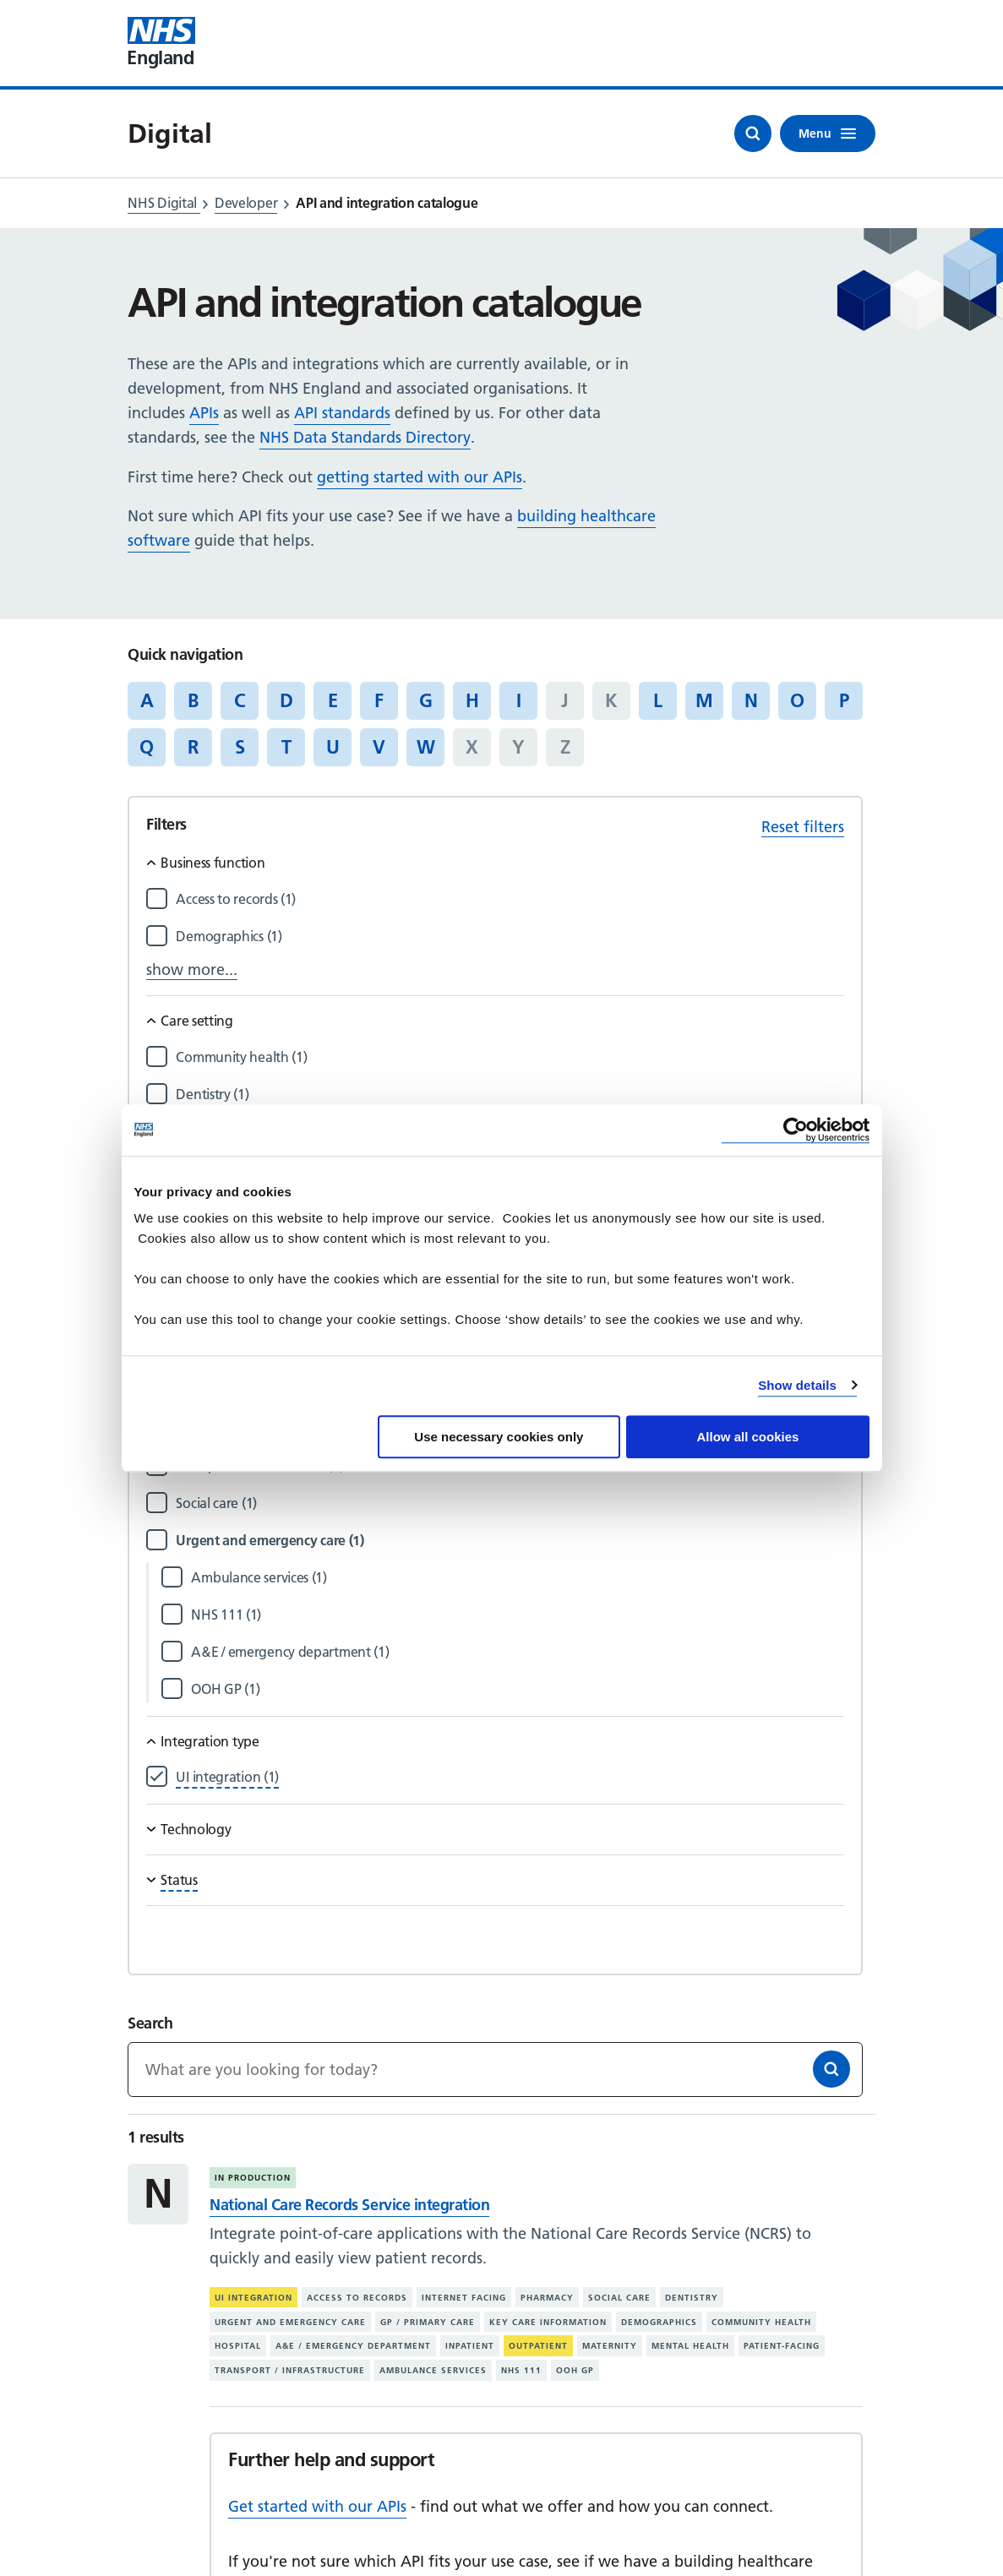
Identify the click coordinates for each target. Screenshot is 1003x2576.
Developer (246, 202)
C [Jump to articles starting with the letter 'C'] (239, 700)
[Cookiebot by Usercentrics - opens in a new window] (795, 1130)
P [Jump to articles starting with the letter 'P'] (844, 700)
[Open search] (752, 133)
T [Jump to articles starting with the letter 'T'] (286, 747)
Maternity (609, 2345)
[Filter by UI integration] (227, 1777)
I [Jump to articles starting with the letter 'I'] (518, 700)
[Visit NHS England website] (161, 43)
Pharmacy (547, 2297)
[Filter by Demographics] (509, 936)
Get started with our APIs (317, 2506)
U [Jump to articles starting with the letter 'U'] (333, 747)
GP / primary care (427, 2322)
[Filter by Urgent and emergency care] (509, 1540)
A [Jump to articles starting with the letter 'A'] (147, 700)
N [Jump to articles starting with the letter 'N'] (751, 700)
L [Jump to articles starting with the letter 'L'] (657, 700)
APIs (204, 412)
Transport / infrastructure (290, 2370)
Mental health (690, 2345)
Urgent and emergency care (290, 2322)
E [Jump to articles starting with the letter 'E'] (333, 700)
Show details (797, 1385)
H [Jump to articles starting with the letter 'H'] (472, 700)
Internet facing (464, 2297)
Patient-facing (782, 2345)
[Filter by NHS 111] (517, 1615)
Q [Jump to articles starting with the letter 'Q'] (146, 747)
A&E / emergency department (353, 2345)
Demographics (659, 2322)
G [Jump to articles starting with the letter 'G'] (426, 700)
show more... (191, 969)
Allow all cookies (748, 1437)
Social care (619, 2297)
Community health (761, 2322)
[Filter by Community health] (509, 1057)
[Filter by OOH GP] (517, 1689)
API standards (342, 412)
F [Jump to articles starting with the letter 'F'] (379, 700)
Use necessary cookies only (498, 1437)
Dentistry (691, 2297)
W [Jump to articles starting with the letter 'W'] (426, 747)
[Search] (831, 2069)
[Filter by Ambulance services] (517, 1578)
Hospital (238, 2345)
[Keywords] (495, 2069)
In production (253, 2177)
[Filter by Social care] (509, 1503)
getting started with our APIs (419, 477)
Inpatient (469, 2345)
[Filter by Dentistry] (509, 1094)
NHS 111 (521, 2370)
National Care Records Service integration (349, 2204)
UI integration (253, 2297)
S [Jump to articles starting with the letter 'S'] (240, 747)
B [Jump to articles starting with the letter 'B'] (193, 700)
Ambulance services (433, 2370)
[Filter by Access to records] (509, 899)
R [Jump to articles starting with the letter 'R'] (193, 747)
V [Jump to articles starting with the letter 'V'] (379, 747)
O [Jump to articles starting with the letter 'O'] (797, 700)
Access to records (357, 2297)
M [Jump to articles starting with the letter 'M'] (704, 700)
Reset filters (802, 826)
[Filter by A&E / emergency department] (517, 1652)
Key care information (548, 2322)
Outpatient (538, 2345)
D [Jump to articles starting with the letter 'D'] (286, 700)
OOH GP (575, 2370)
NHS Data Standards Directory (365, 437)
